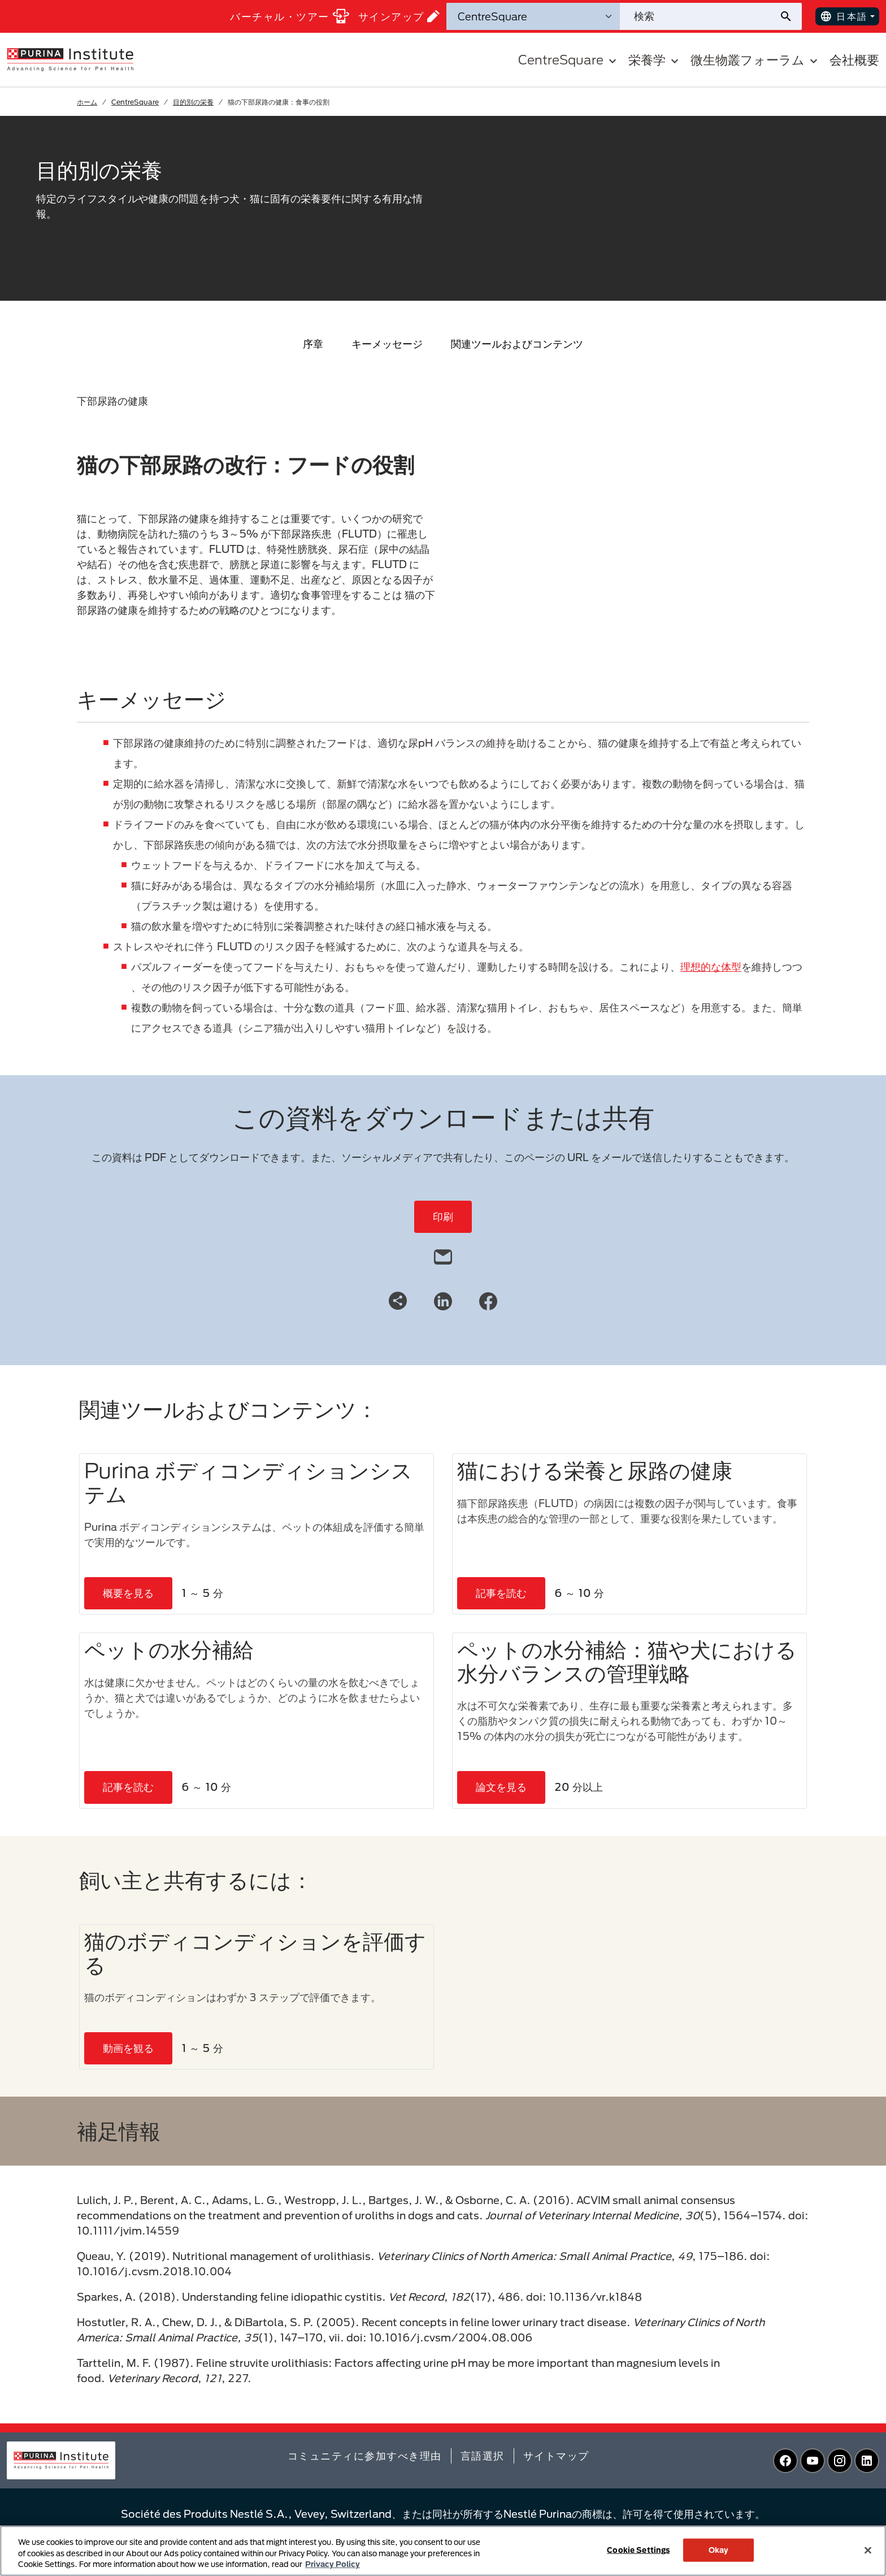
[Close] (867, 2550)
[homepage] (70, 59)
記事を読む (501, 1593)
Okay (719, 2549)
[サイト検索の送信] (790, 16)
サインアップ (399, 16)
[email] (443, 1254)
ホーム (87, 102)
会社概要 (854, 60)
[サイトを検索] (699, 16)
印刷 (443, 1216)
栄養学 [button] (654, 59)
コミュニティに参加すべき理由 (365, 2455)
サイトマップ (556, 2455)
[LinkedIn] (443, 1300)
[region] (443, 2551)
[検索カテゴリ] (533, 16)
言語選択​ (483, 2455)
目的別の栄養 (193, 102)
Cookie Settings (638, 2549)
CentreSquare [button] (568, 59)
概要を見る (128, 1593)
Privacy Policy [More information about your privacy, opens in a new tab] (332, 2564)
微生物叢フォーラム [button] (755, 59)
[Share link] (398, 1301)
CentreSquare (135, 102)
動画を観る (128, 2048)
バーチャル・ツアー (289, 16)
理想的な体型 (710, 966)
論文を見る (501, 1787)
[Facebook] (488, 1300)
